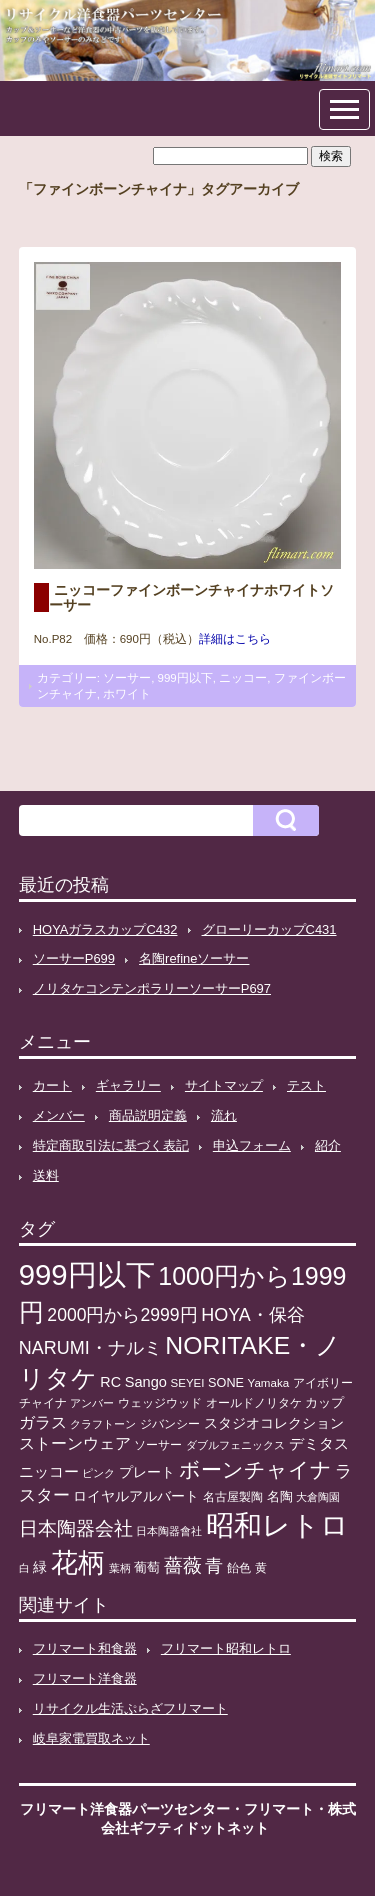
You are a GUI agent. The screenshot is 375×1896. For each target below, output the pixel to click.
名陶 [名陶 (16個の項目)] (280, 1496)
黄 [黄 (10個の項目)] (261, 1568)
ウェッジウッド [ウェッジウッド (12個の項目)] (160, 1403)
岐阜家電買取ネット (91, 1738)
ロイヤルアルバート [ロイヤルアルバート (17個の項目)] (136, 1496)
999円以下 (185, 678)
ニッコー (243, 678)
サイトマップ (224, 1085)
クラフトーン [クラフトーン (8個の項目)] (103, 1424)
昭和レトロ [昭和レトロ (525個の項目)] (277, 1525)
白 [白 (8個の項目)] (24, 1568)
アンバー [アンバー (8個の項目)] (92, 1403)
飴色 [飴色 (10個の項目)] (239, 1568)
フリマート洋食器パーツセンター (125, 1809)
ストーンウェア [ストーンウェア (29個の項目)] (75, 1443)
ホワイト (127, 694)
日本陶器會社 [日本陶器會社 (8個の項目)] (169, 1531)
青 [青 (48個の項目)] (214, 1566)
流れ (224, 1115)
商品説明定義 (148, 1115)
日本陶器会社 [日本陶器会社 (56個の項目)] (76, 1528)
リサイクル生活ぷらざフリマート (130, 1708)
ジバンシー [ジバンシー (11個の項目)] (170, 1424)
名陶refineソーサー (194, 958)
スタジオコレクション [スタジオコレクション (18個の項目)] (274, 1423)
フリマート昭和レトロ (226, 1648)
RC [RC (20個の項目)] (110, 1382)
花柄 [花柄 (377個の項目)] (78, 1563)
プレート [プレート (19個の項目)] (147, 1472)
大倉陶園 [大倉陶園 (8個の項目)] (318, 1497)
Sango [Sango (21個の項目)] (146, 1382)
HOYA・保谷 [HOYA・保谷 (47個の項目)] (253, 1315)
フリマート (279, 1809)
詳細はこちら (235, 639)
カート (52, 1085)
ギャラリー (128, 1085)
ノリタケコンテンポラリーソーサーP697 (152, 988)
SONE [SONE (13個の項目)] (226, 1383)
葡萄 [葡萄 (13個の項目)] (147, 1568)
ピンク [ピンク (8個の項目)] (98, 1473)
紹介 (328, 1145)
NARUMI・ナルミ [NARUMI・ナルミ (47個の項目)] (90, 1348)
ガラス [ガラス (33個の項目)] (43, 1422)
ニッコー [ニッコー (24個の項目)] (49, 1471)
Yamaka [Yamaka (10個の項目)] (269, 1383)
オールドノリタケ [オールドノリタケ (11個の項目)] (254, 1403)
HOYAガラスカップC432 (105, 929)
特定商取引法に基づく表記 (111, 1145)
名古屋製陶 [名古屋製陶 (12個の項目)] (233, 1497)
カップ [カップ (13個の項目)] (324, 1403)
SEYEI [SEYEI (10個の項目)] (187, 1383)
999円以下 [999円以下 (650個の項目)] (87, 1274)
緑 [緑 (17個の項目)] (40, 1567)
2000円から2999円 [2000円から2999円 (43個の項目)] (122, 1315)
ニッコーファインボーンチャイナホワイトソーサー (191, 597)
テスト (306, 1085)
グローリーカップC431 (269, 929)
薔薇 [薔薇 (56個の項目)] (183, 1565)
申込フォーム (252, 1145)
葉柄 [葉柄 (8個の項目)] (120, 1568)
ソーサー (127, 678)
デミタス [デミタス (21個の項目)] (319, 1444)
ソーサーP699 (74, 958)
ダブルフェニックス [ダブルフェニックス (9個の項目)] (235, 1445)
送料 (46, 1175)
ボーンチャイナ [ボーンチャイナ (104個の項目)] (255, 1470)
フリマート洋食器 (85, 1678)
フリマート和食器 (85, 1648)
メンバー (59, 1115)
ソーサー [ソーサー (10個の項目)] (158, 1445)
